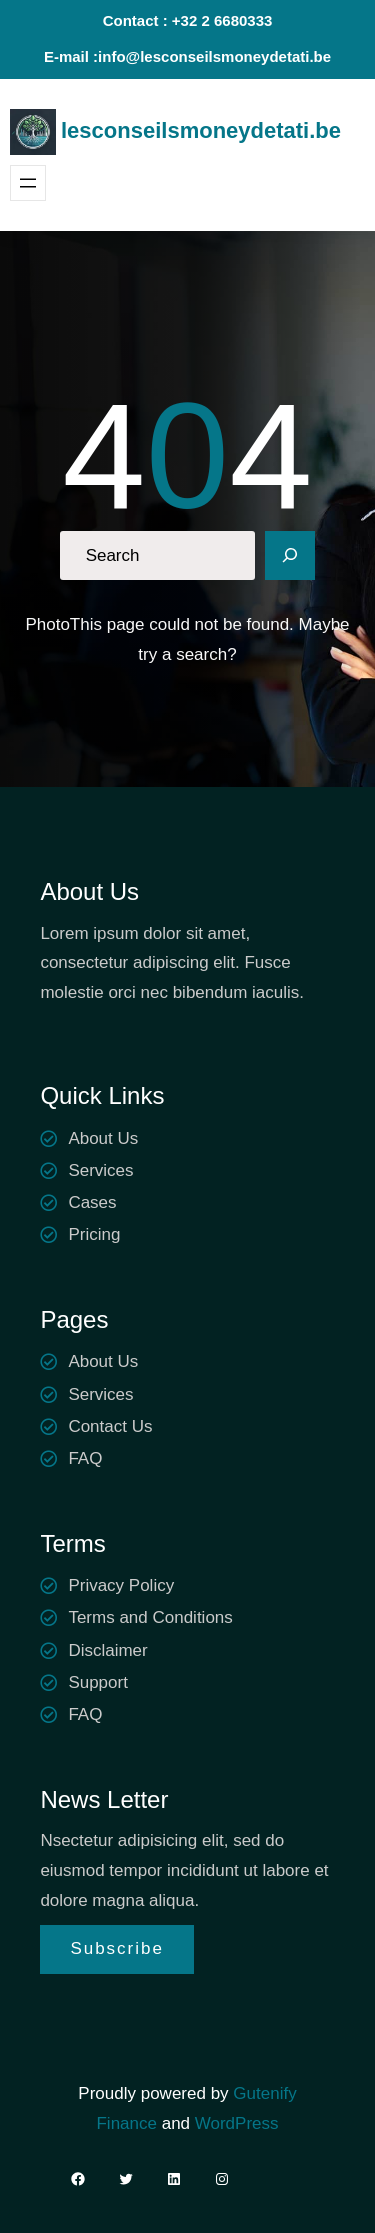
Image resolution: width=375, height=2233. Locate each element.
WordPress (237, 2123)
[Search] (290, 556)
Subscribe (117, 1948)
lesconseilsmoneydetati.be (201, 130)
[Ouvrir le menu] (28, 183)
